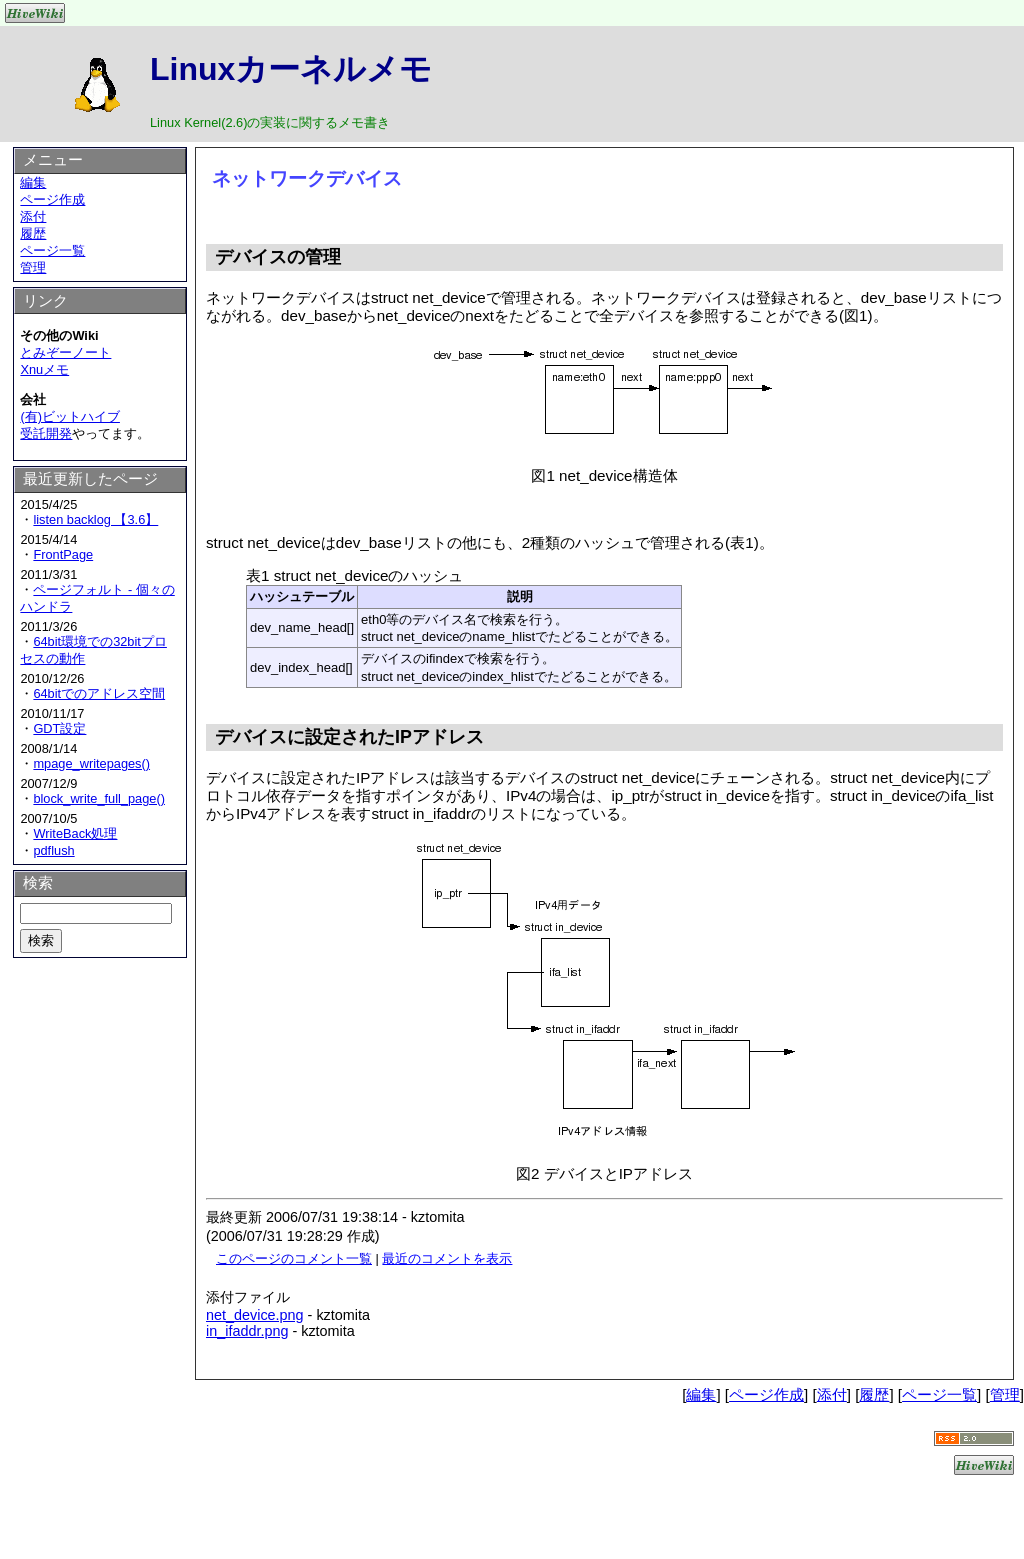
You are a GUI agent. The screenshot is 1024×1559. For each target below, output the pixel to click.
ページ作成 (52, 199)
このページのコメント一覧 (294, 1258)
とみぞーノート (65, 352)
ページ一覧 (52, 250)
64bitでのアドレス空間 (99, 693)
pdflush (53, 850)
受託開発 (46, 433)
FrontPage (63, 554)
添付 (33, 216)
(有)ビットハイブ (70, 416)
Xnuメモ (44, 369)
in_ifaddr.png (247, 1331)
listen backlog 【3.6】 (95, 519)
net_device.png (255, 1315)
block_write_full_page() (99, 798)
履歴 (33, 233)
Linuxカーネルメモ (291, 69)
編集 (33, 182)
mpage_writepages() (91, 763)
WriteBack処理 (75, 833)
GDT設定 (59, 728)
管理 (33, 267)
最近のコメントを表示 (447, 1258)
